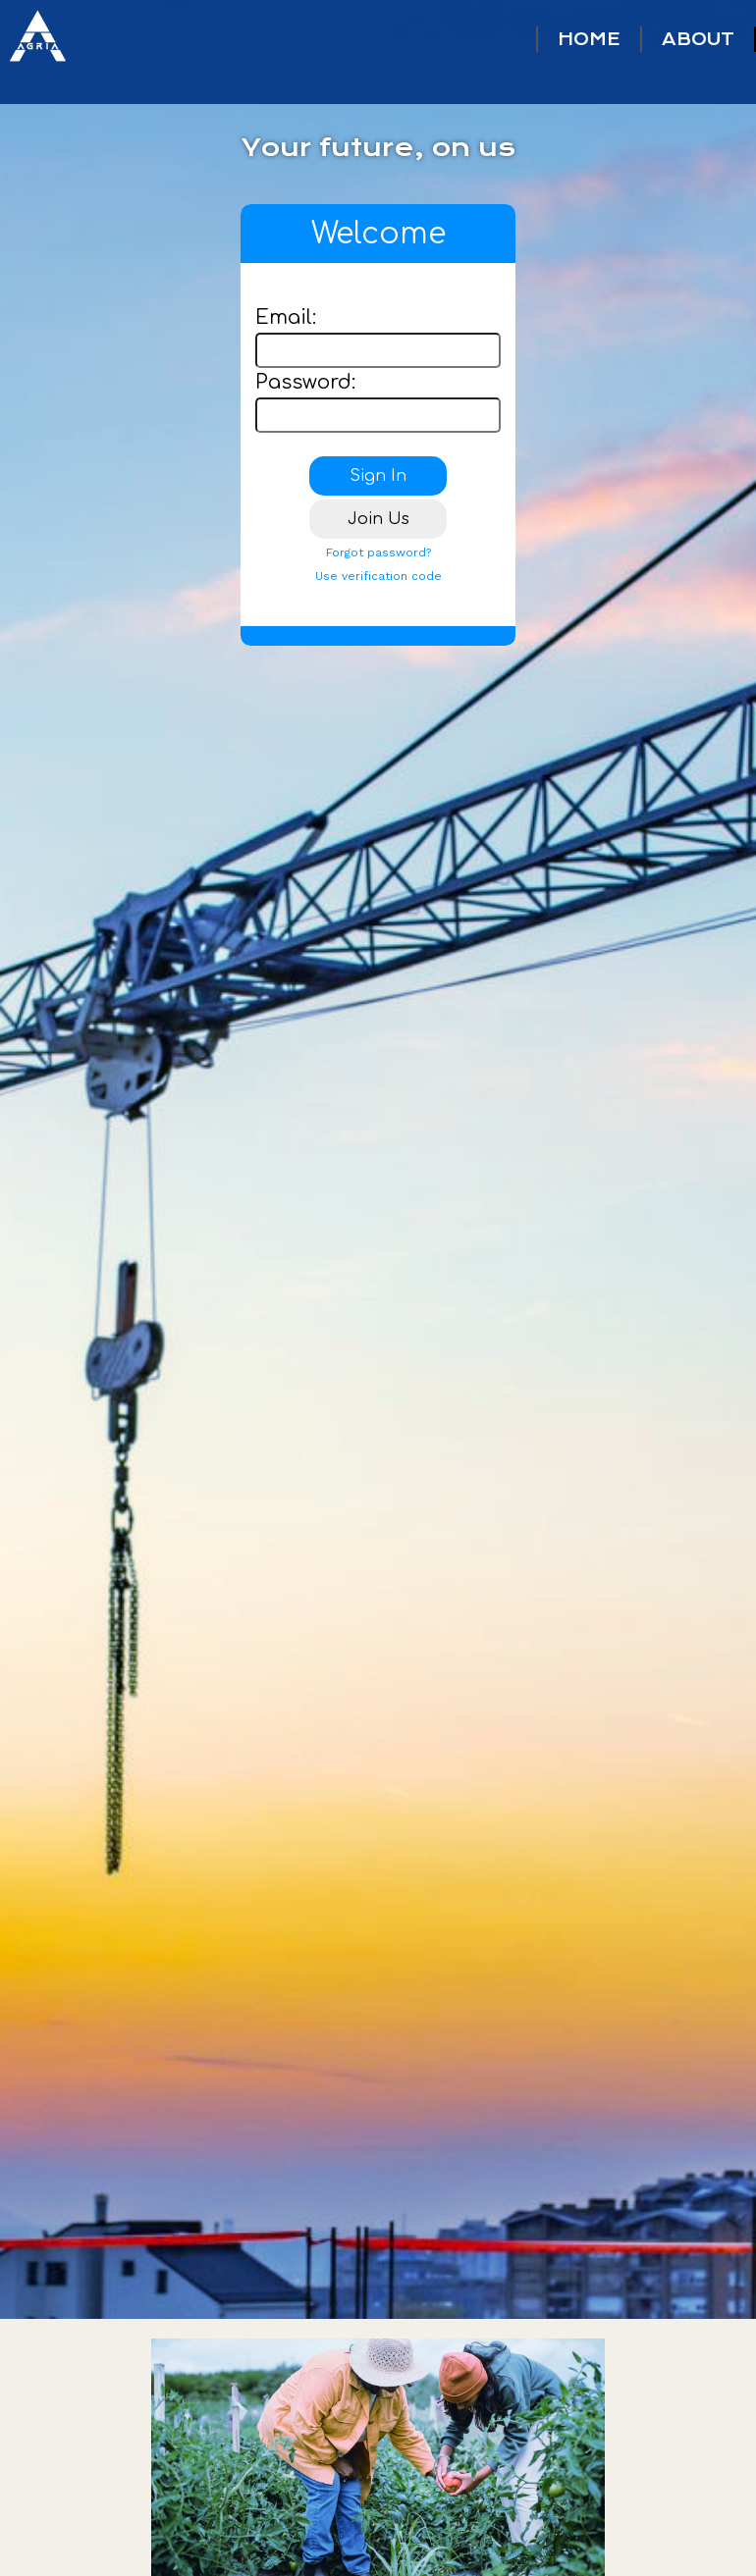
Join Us (378, 519)
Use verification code (378, 576)
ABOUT (698, 39)
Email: (285, 317)
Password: (305, 382)
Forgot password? (378, 552)
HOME (589, 39)
